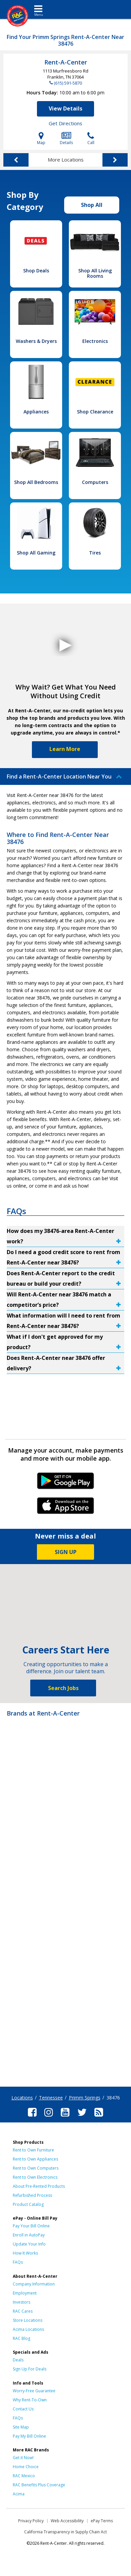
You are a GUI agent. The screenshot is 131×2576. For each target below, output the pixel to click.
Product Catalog (28, 2204)
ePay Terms (102, 2521)
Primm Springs (84, 2097)
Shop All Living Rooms (95, 273)
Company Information (34, 2284)
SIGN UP (66, 1552)
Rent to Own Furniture (33, 2150)
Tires (95, 552)
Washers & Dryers (36, 341)
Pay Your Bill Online (31, 2226)
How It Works (25, 2253)
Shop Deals (36, 270)
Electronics (95, 341)
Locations (22, 2097)
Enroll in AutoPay (29, 2235)
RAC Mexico (24, 2476)
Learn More (64, 749)
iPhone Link (65, 1508)
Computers (95, 482)
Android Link (66, 1483)
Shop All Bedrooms (36, 482)
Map (41, 138)
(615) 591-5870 (68, 83)
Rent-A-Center (65, 62)
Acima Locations (28, 2329)
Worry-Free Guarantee (34, 2391)
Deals (18, 2360)
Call (90, 138)
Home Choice (26, 2467)
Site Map (21, 2427)
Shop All (91, 205)
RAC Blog (21, 2338)
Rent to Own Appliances (35, 2159)
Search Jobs (63, 1688)
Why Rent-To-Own (30, 2400)
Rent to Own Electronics (35, 2177)
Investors (21, 2302)
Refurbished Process (32, 2195)
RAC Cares (23, 2311)
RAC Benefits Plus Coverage (39, 2485)
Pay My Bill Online (29, 2436)
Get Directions (65, 123)
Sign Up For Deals (29, 2369)
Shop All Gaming (36, 552)
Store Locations (27, 2320)
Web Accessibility (67, 2521)
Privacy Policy (31, 2521)
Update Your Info (29, 2244)
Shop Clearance (95, 411)
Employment (25, 2293)
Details (66, 138)
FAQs (18, 2262)
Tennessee (51, 2097)
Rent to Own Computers (35, 2168)
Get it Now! (23, 2457)
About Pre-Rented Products (39, 2186)
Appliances (36, 411)
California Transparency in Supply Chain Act (65, 2532)
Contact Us (23, 2409)
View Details (65, 108)
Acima (19, 2494)
